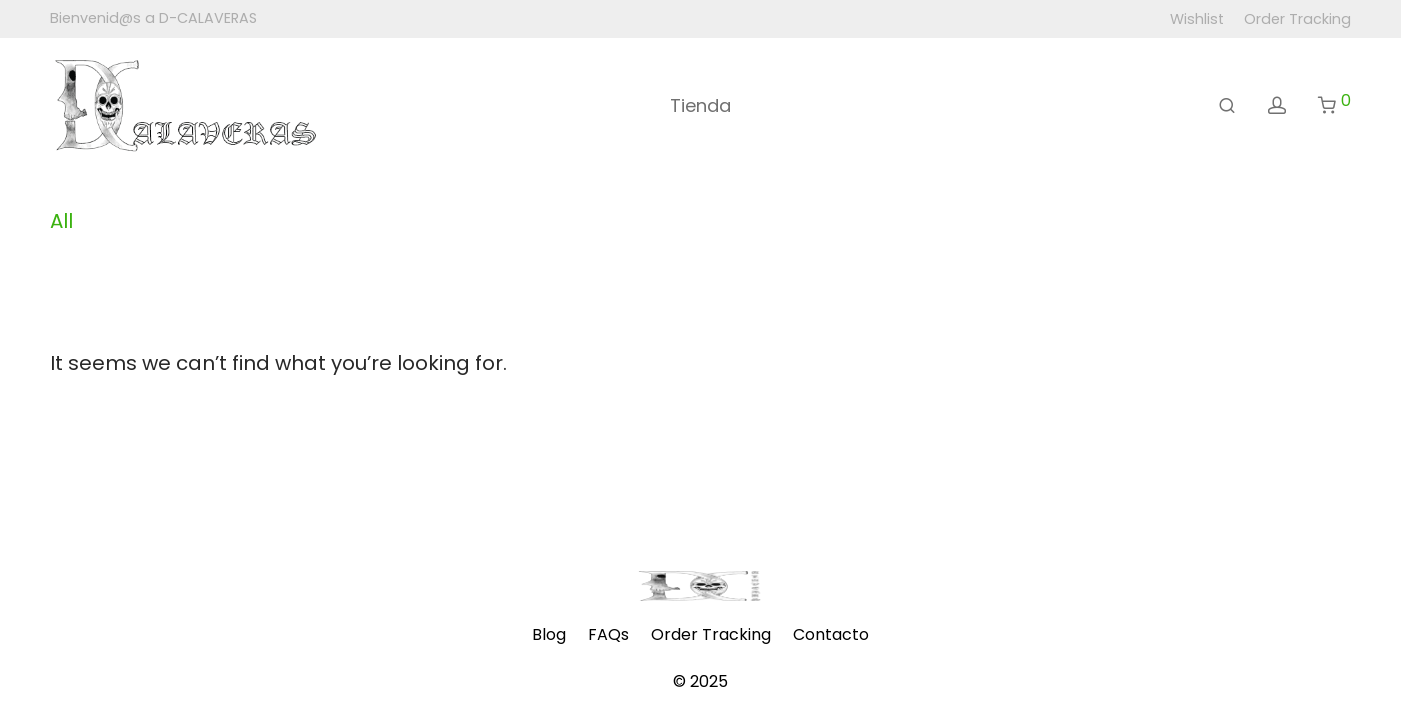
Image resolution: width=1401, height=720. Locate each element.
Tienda (700, 105)
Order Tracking (1297, 19)
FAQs (608, 634)
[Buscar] (1227, 106)
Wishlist (1197, 19)
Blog (549, 634)
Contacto (831, 634)
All (61, 221)
